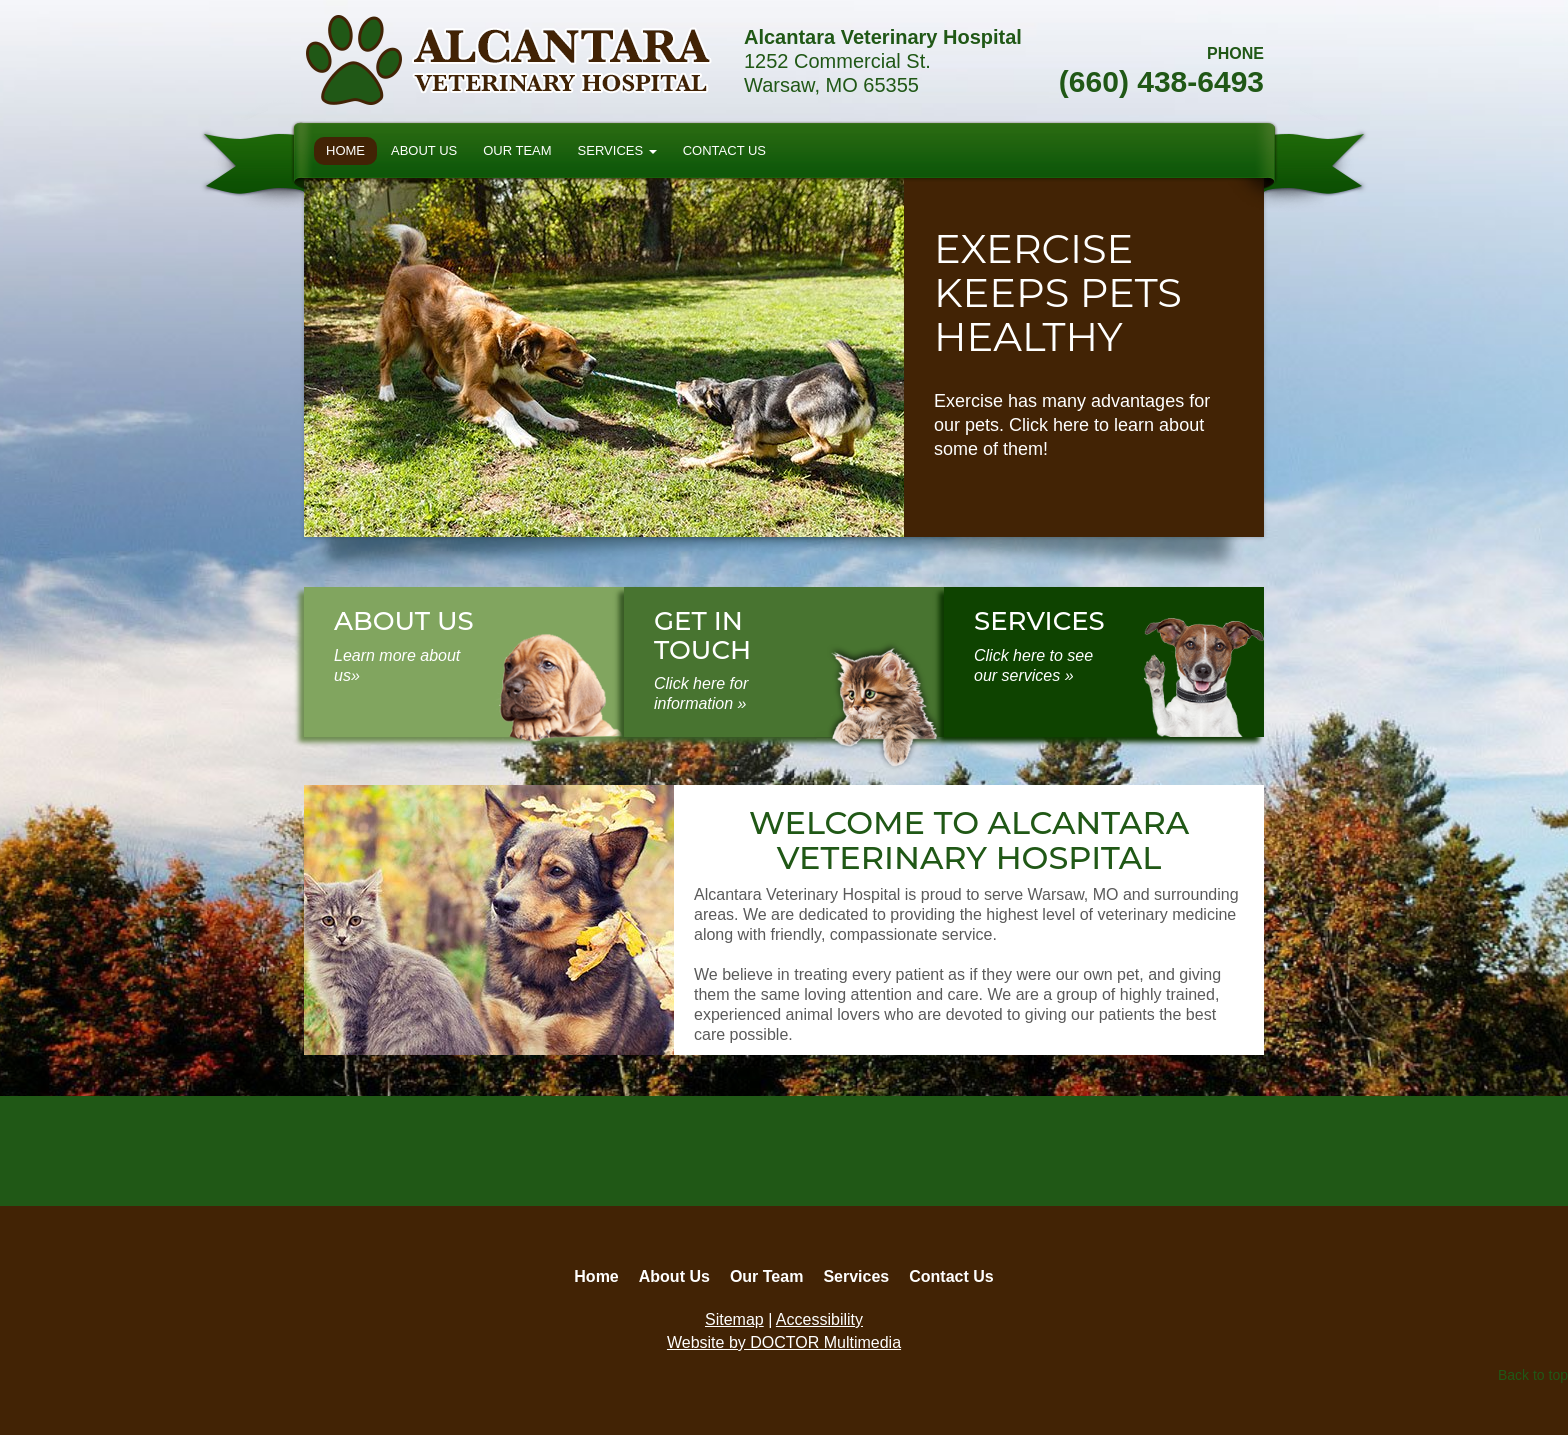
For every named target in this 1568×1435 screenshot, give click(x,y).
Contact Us (724, 150)
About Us (424, 150)
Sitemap (734, 1319)
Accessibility (819, 1319)
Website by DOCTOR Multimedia (784, 1342)
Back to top (1533, 1375)
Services (617, 150)
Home (345, 150)
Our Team (517, 150)
